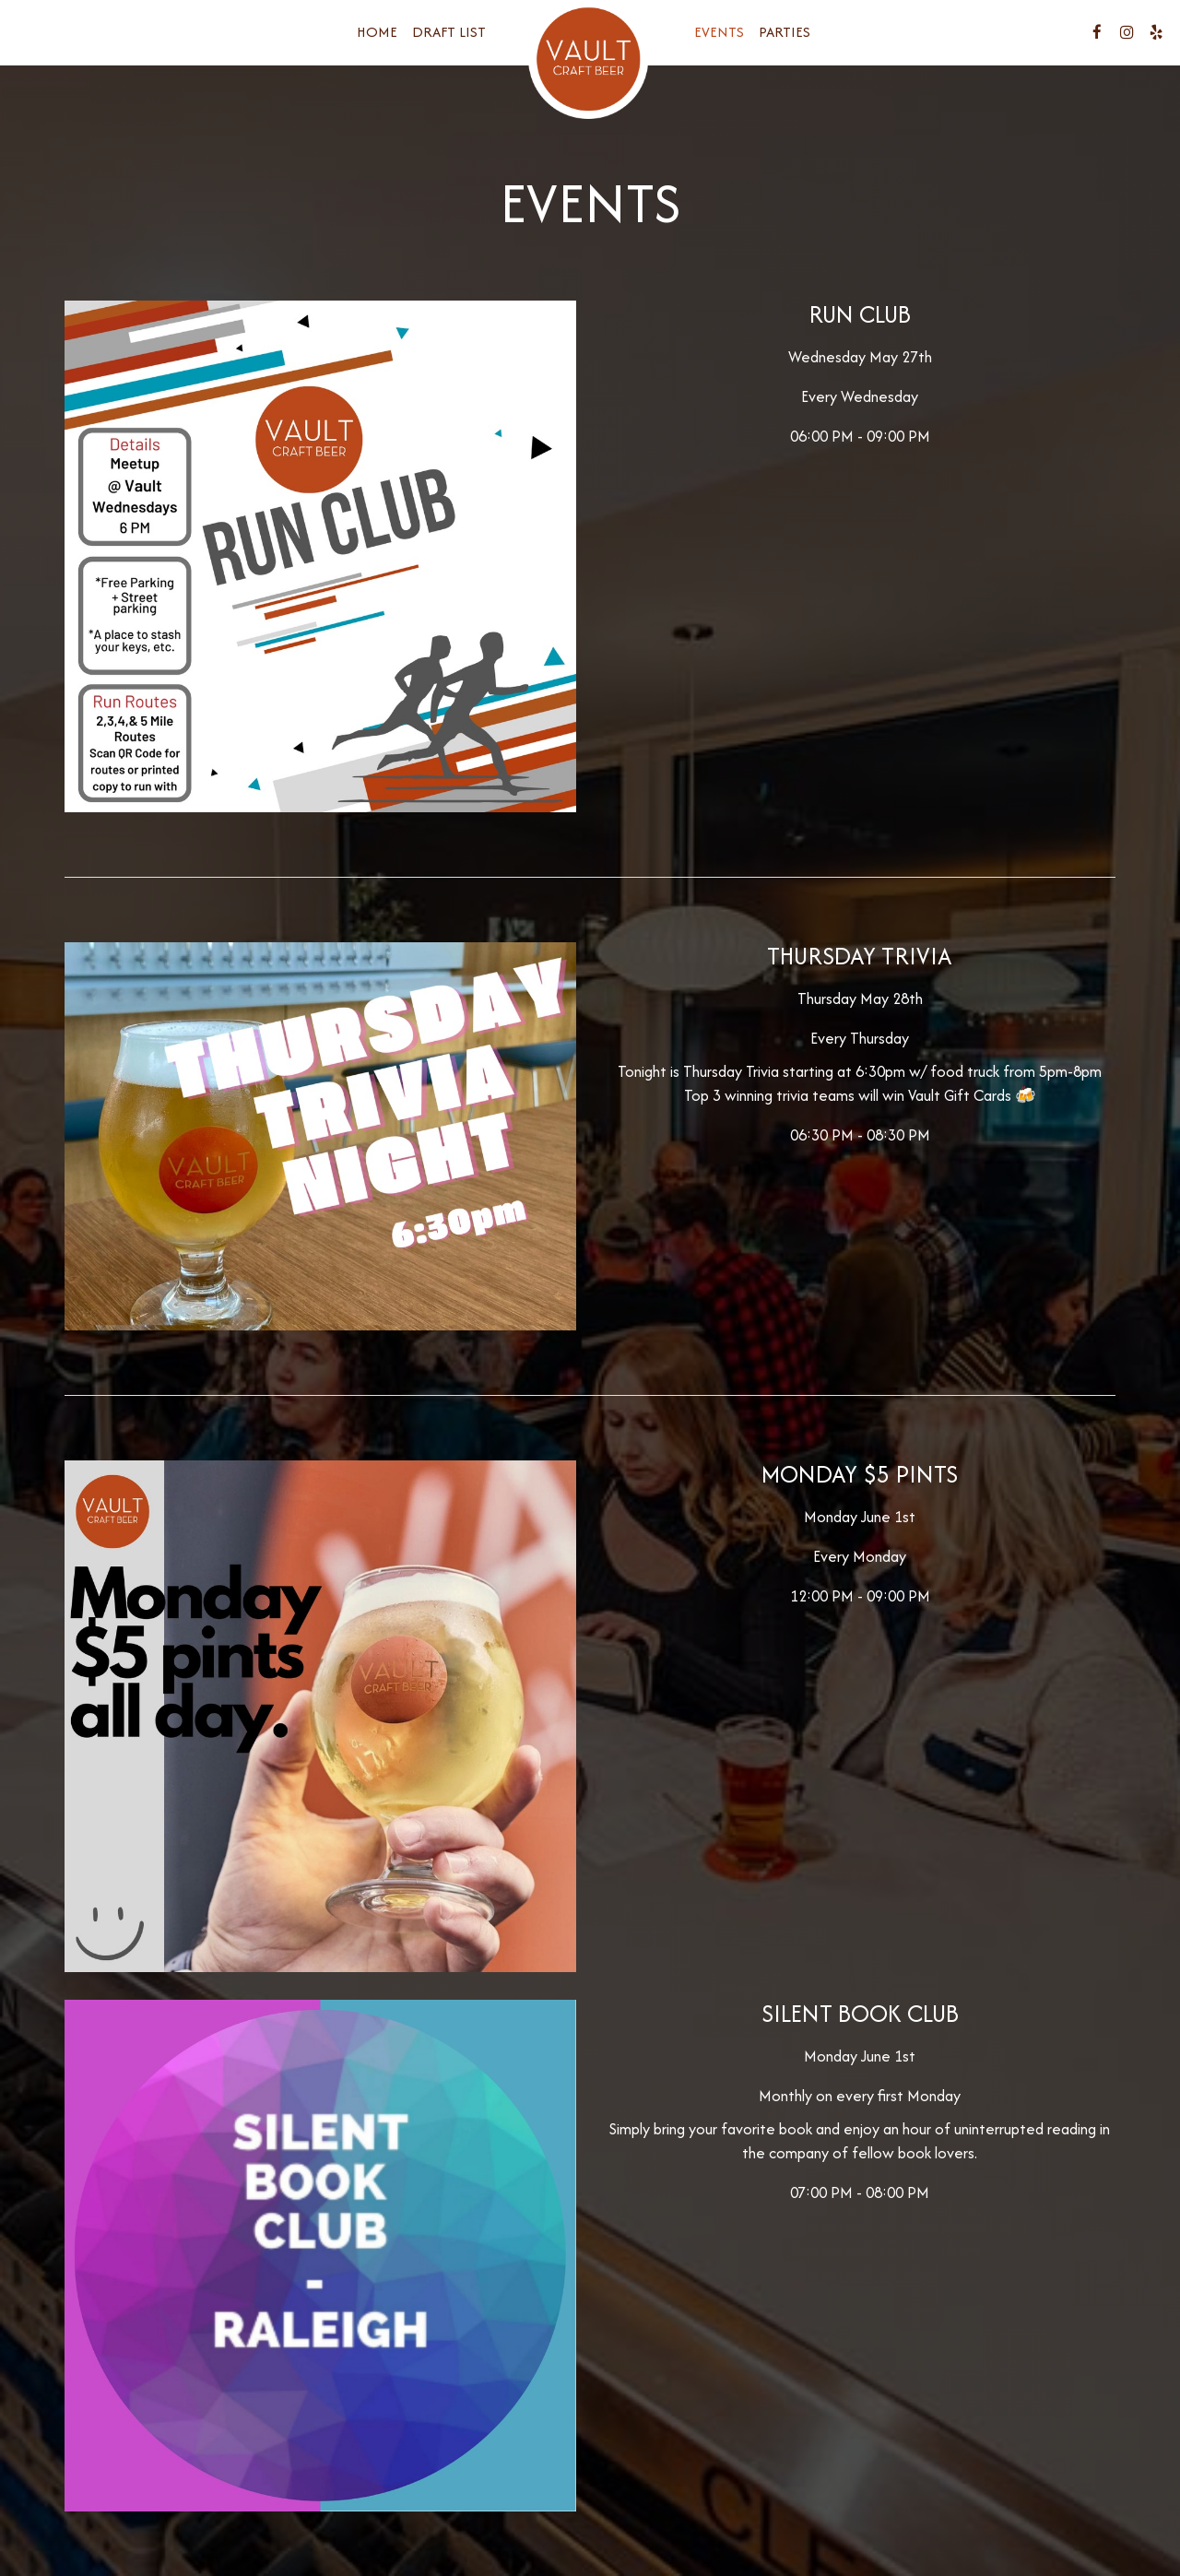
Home (377, 32)
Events (719, 32)
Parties (784, 32)
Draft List (449, 32)
